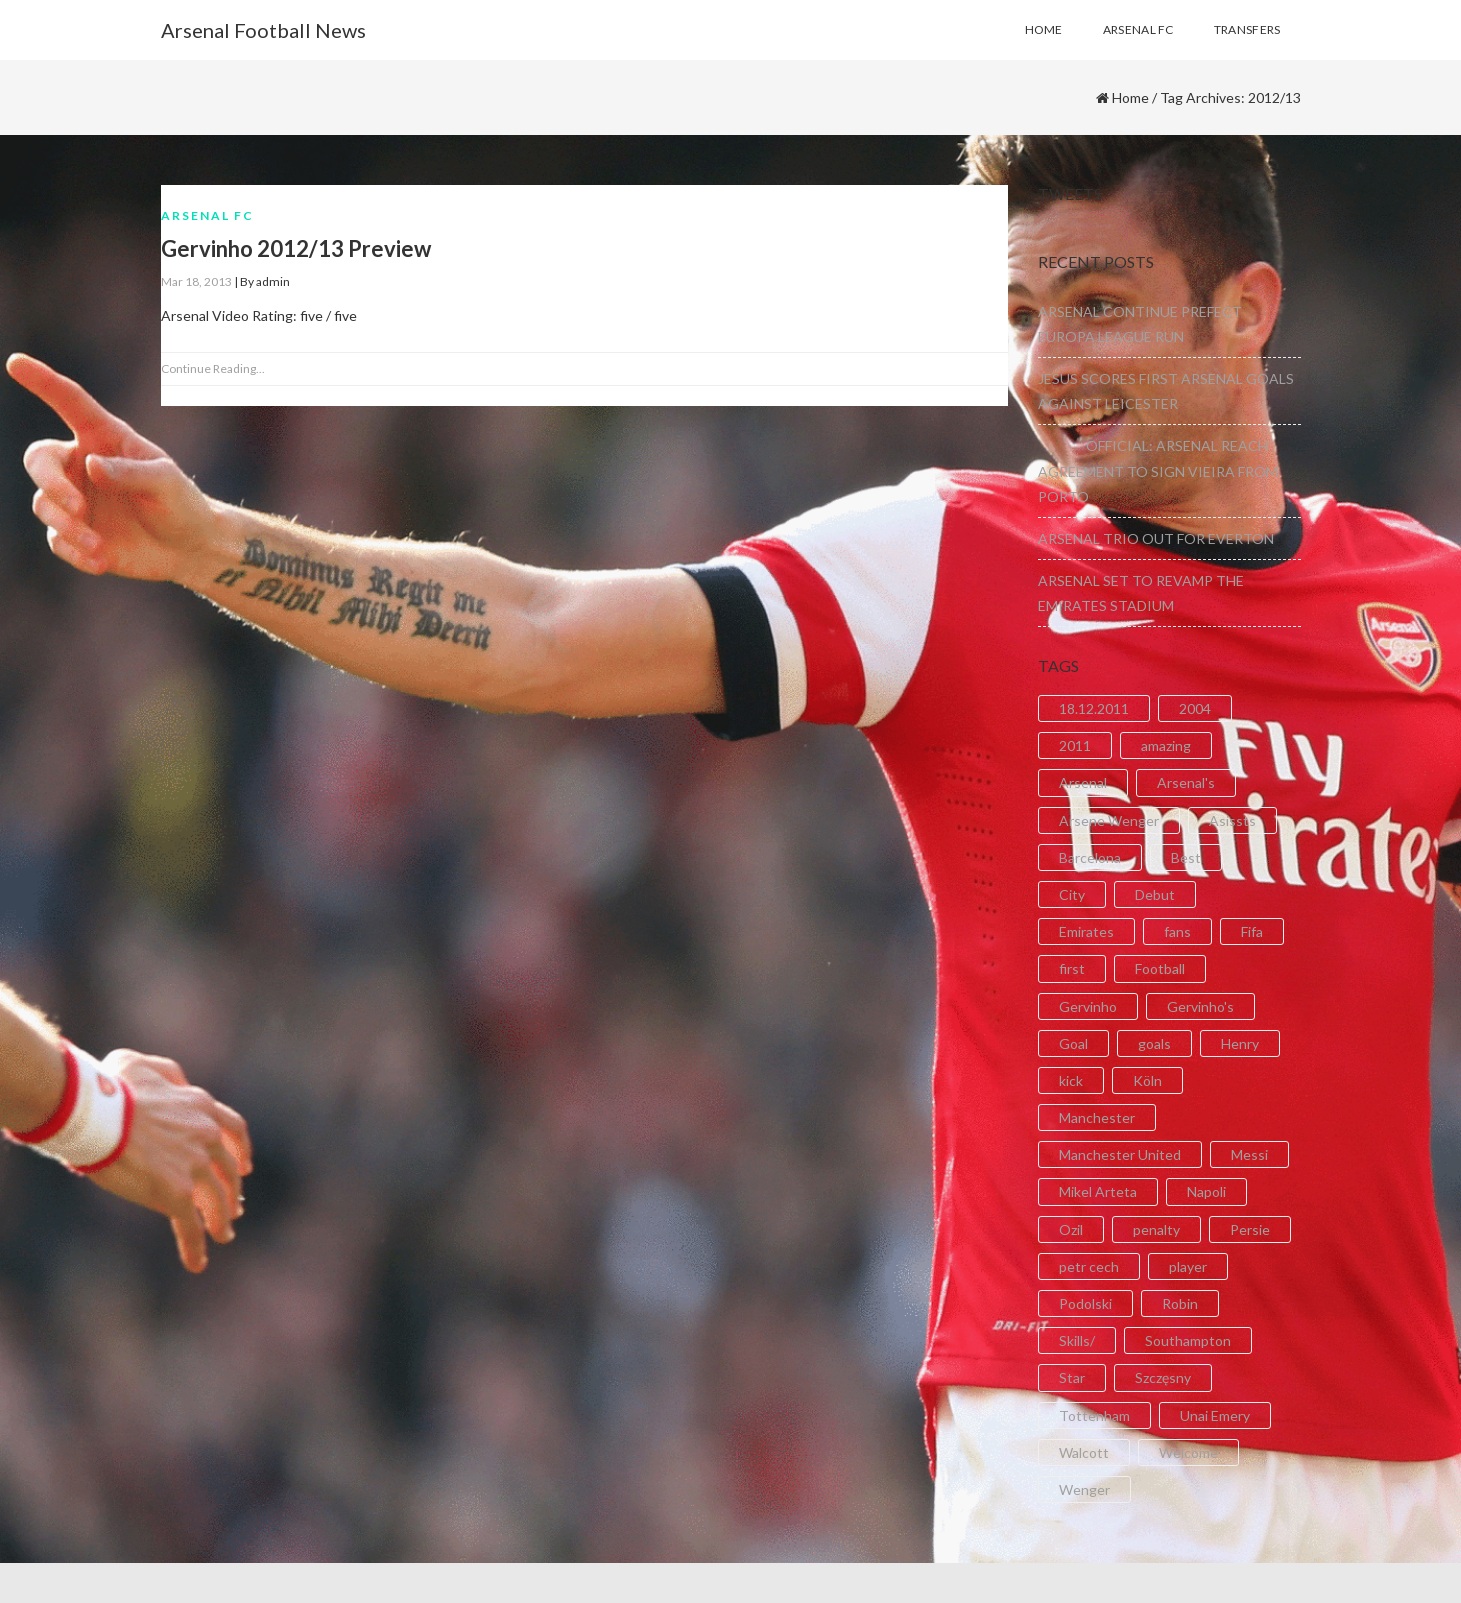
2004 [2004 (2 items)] (1195, 708)
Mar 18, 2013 (196, 281)
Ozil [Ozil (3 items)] (1071, 1229)
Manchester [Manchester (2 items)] (1097, 1117)
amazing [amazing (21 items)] (1166, 745)
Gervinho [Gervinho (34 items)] (1088, 1006)
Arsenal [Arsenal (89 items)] (1083, 782)
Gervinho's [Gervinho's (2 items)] (1200, 1006)
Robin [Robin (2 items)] (1180, 1303)
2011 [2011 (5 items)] (1075, 745)
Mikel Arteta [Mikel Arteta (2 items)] (1098, 1191)
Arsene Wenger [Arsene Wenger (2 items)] (1109, 820)
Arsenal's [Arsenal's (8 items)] (1186, 782)
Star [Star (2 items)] (1072, 1377)
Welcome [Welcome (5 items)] (1188, 1452)
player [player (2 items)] (1188, 1266)
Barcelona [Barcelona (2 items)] (1090, 857)
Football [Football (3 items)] (1160, 968)
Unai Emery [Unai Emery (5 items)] (1215, 1415)
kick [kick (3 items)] (1071, 1080)
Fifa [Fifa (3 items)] (1252, 931)
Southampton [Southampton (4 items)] (1188, 1340)
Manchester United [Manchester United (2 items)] (1120, 1154)
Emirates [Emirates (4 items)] (1086, 931)
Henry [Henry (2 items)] (1240, 1043)
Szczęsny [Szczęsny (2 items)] (1163, 1377)
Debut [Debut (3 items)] (1155, 894)
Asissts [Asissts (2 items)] (1232, 820)
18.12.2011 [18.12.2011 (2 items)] (1094, 708)
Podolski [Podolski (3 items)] (1085, 1303)
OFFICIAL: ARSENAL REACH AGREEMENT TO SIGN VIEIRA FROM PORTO (1158, 470)
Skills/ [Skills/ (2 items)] (1077, 1340)
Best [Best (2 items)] (1186, 857)
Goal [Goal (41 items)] (1073, 1043)
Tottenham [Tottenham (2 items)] (1094, 1415)
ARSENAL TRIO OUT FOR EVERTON (1156, 538)
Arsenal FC (207, 215)
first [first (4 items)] (1072, 968)
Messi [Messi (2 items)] (1249, 1154)
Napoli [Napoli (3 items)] (1206, 1191)
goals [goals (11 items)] (1154, 1043)
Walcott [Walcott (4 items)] (1084, 1452)
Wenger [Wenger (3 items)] (1084, 1489)
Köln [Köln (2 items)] (1147, 1080)
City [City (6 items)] (1072, 894)
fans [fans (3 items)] (1177, 931)
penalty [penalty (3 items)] (1156, 1229)
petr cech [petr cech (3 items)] (1089, 1266)
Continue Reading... (213, 368)
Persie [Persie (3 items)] (1250, 1229)
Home (1130, 97)
